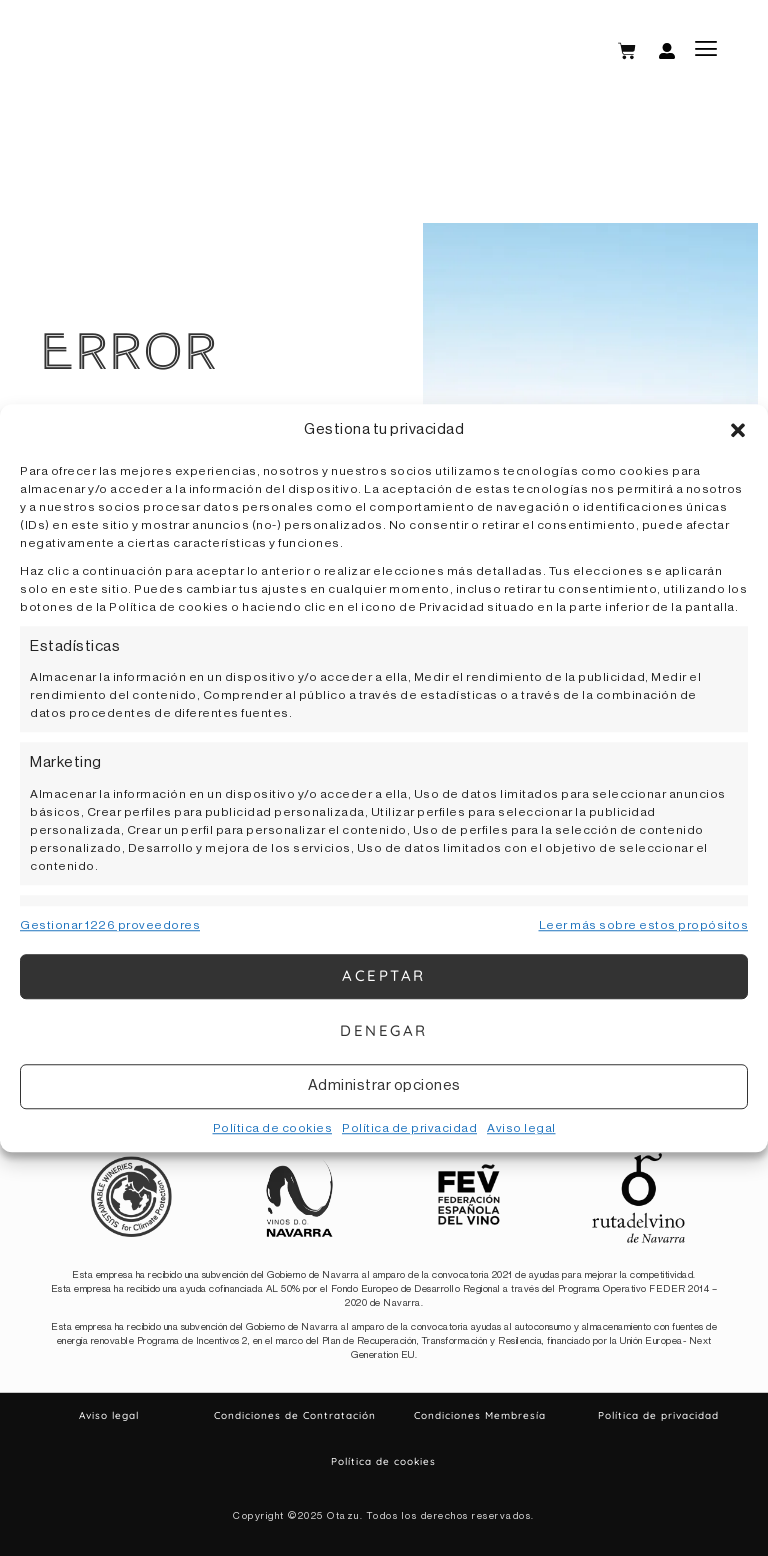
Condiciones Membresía (480, 1415)
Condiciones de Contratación (295, 1415)
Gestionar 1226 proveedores (110, 925)
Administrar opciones (384, 1085)
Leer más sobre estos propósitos (644, 925)
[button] (738, 431)
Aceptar (384, 975)
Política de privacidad (409, 1128)
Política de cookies (273, 1128)
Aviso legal (521, 1128)
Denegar (384, 1030)
